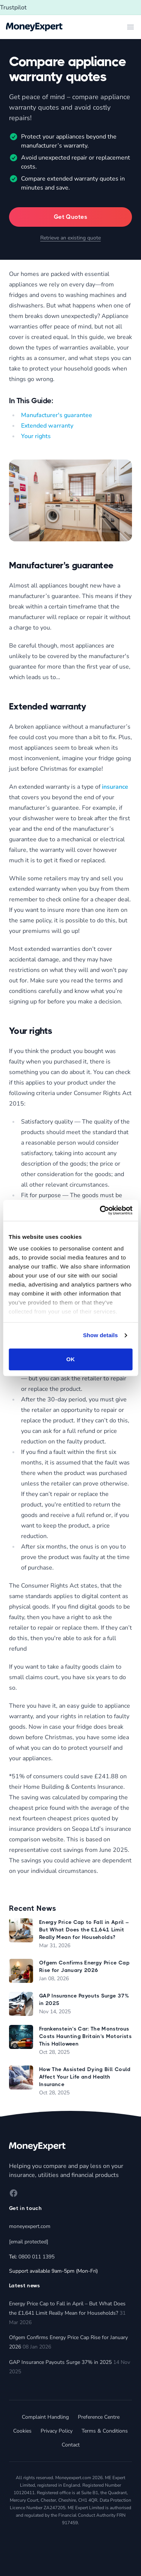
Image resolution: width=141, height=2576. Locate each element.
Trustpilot (13, 7)
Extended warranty (47, 426)
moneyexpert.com (29, 2226)
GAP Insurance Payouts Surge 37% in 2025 (60, 2362)
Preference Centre (99, 2417)
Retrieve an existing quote (70, 237)
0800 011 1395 (36, 2256)
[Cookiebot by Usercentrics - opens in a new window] (100, 1210)
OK (70, 1359)
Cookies (22, 2430)
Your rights (36, 436)
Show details (100, 1335)
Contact (71, 2444)
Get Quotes (70, 216)
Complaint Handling (45, 2417)
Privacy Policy (57, 2430)
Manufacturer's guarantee (56, 415)
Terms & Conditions (105, 2430)
